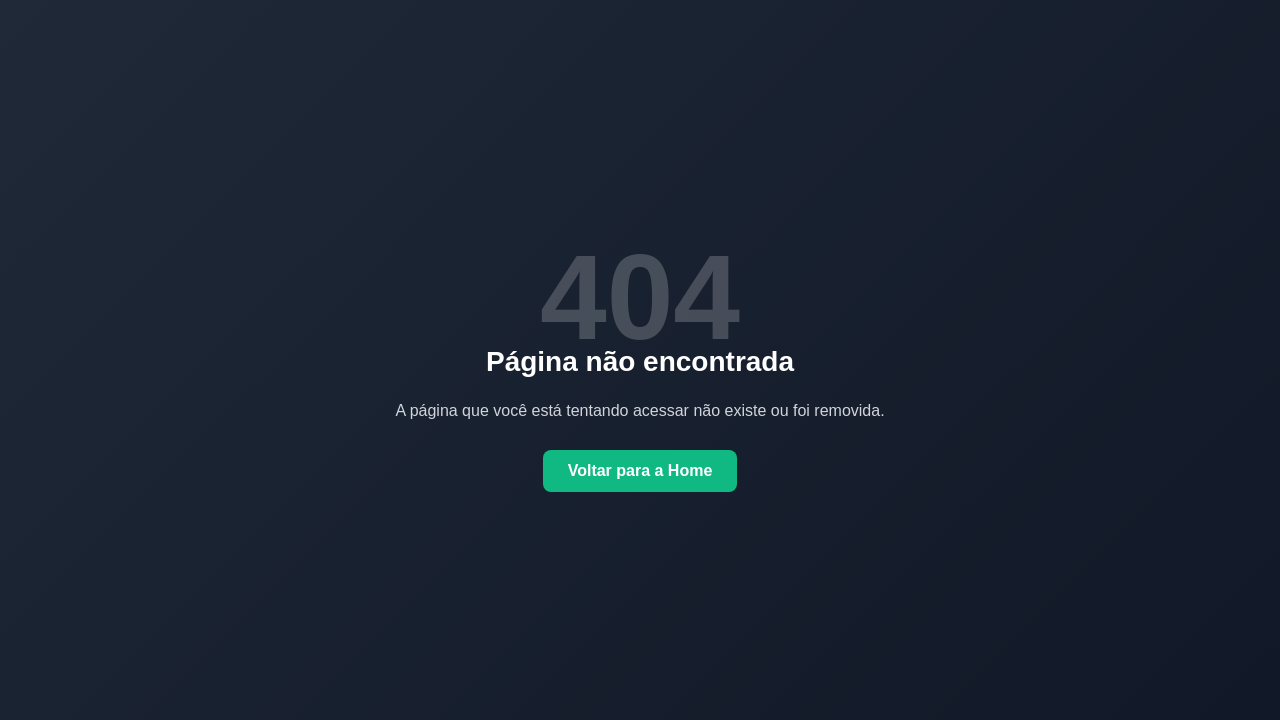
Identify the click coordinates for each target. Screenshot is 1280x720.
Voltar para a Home (640, 470)
